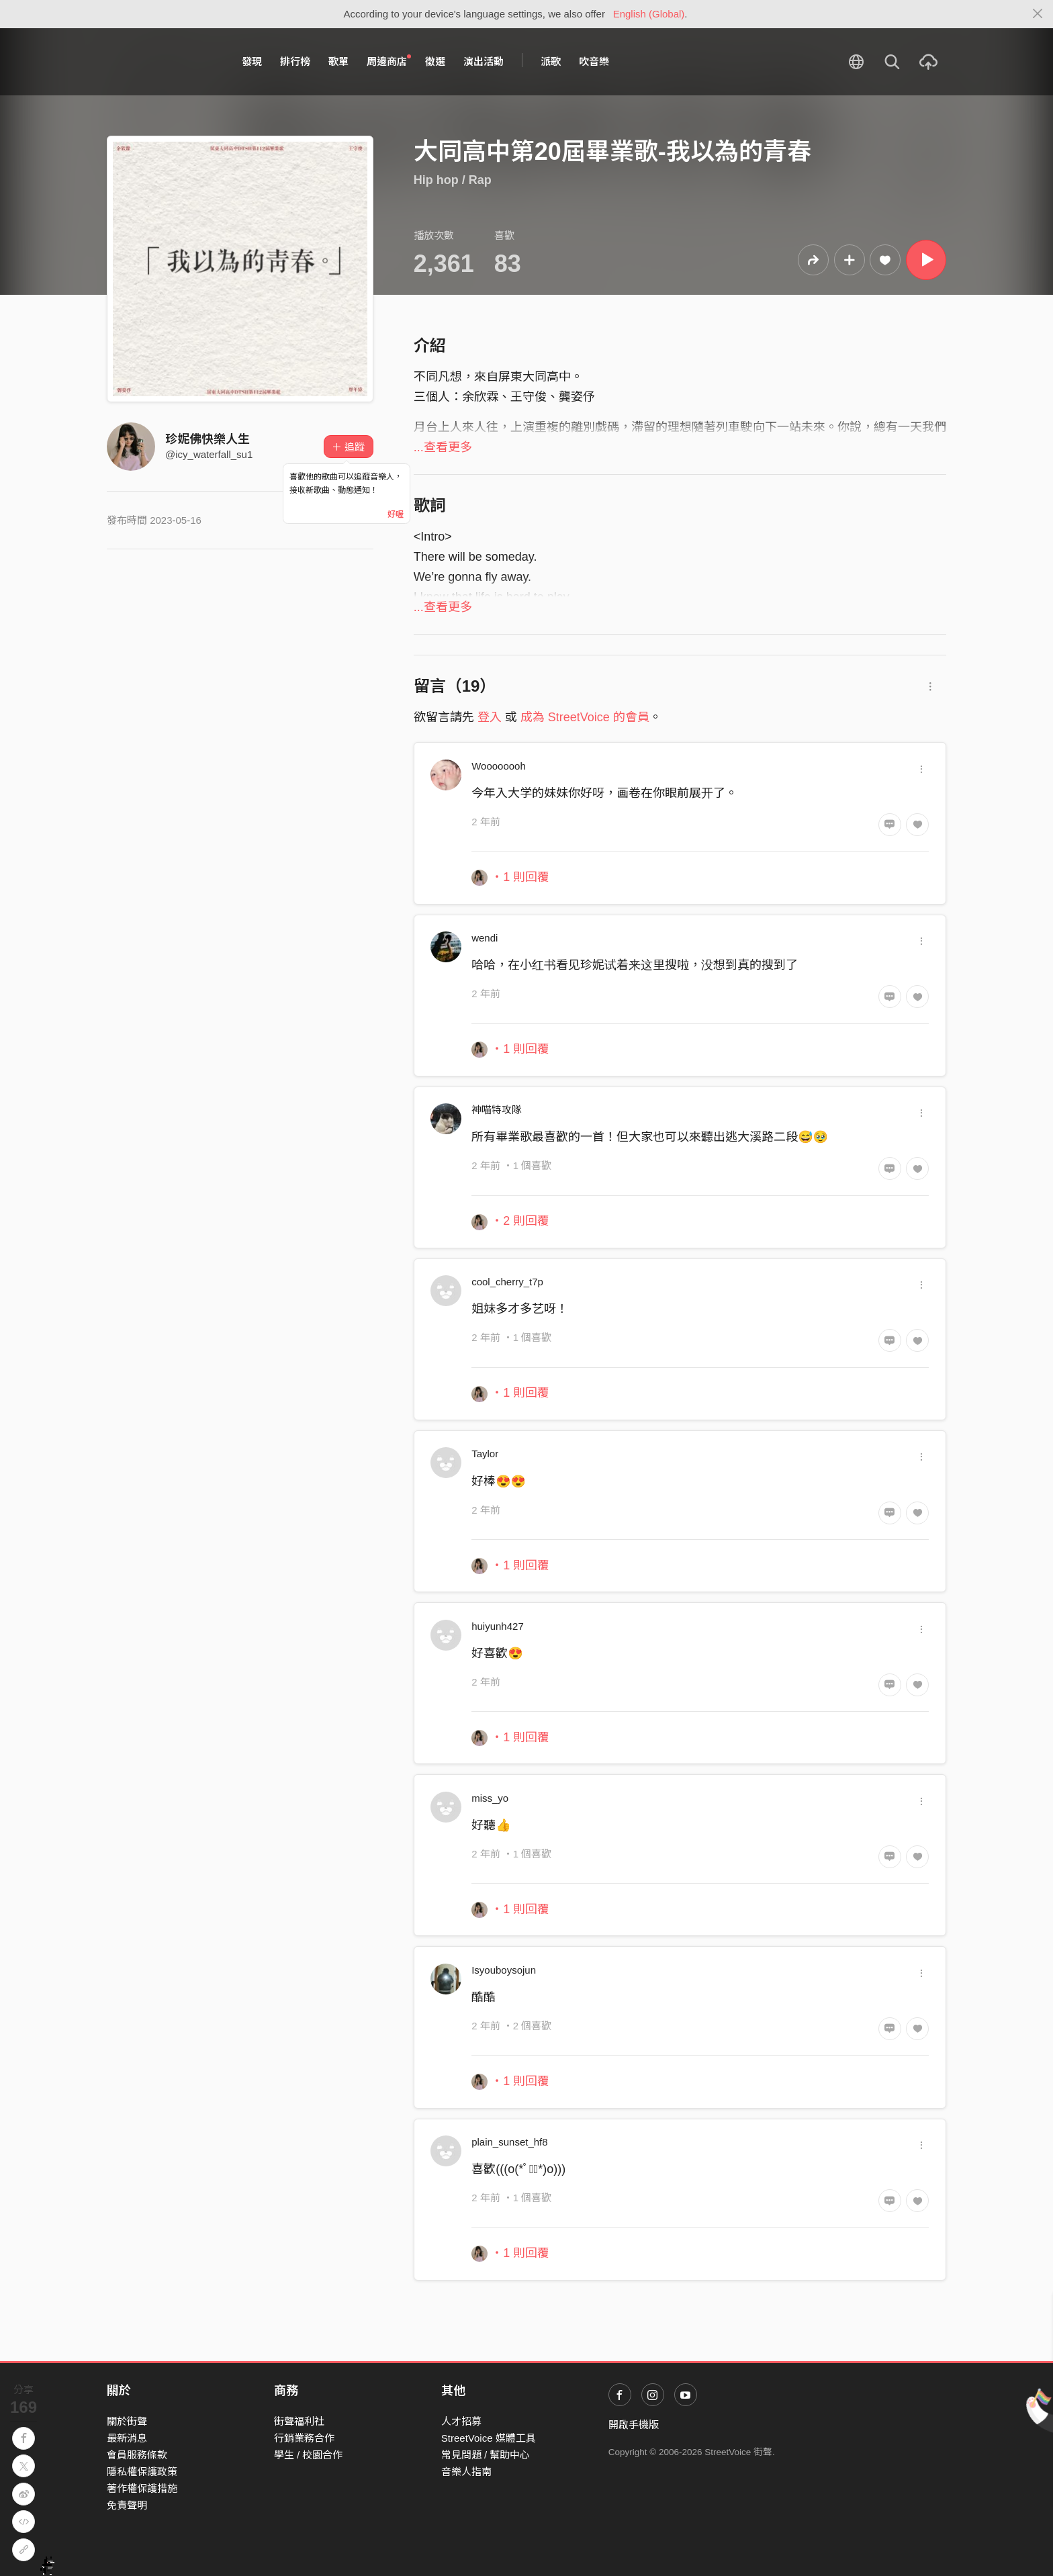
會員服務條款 (137, 2454)
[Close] (1038, 14)
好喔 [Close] (395, 514)
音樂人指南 (466, 2471)
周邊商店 (389, 61)
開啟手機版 (633, 2424)
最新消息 (127, 2438)
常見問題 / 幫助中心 (486, 2454)
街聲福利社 (299, 2421)
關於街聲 (127, 2421)
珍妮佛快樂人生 (207, 439)
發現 (252, 61)
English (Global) (649, 13)
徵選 (435, 61)
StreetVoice (162, 61)
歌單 (338, 61)
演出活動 (483, 61)
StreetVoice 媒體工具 (488, 2438)
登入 (489, 717)
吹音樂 (594, 61)
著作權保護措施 (142, 2488)
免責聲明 (127, 2505)
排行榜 (295, 61)
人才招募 (461, 2421)
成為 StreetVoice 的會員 (584, 717)
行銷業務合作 (304, 2438)
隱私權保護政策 (142, 2471)
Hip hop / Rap (453, 180)
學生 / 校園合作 (308, 2454)
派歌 (551, 61)
